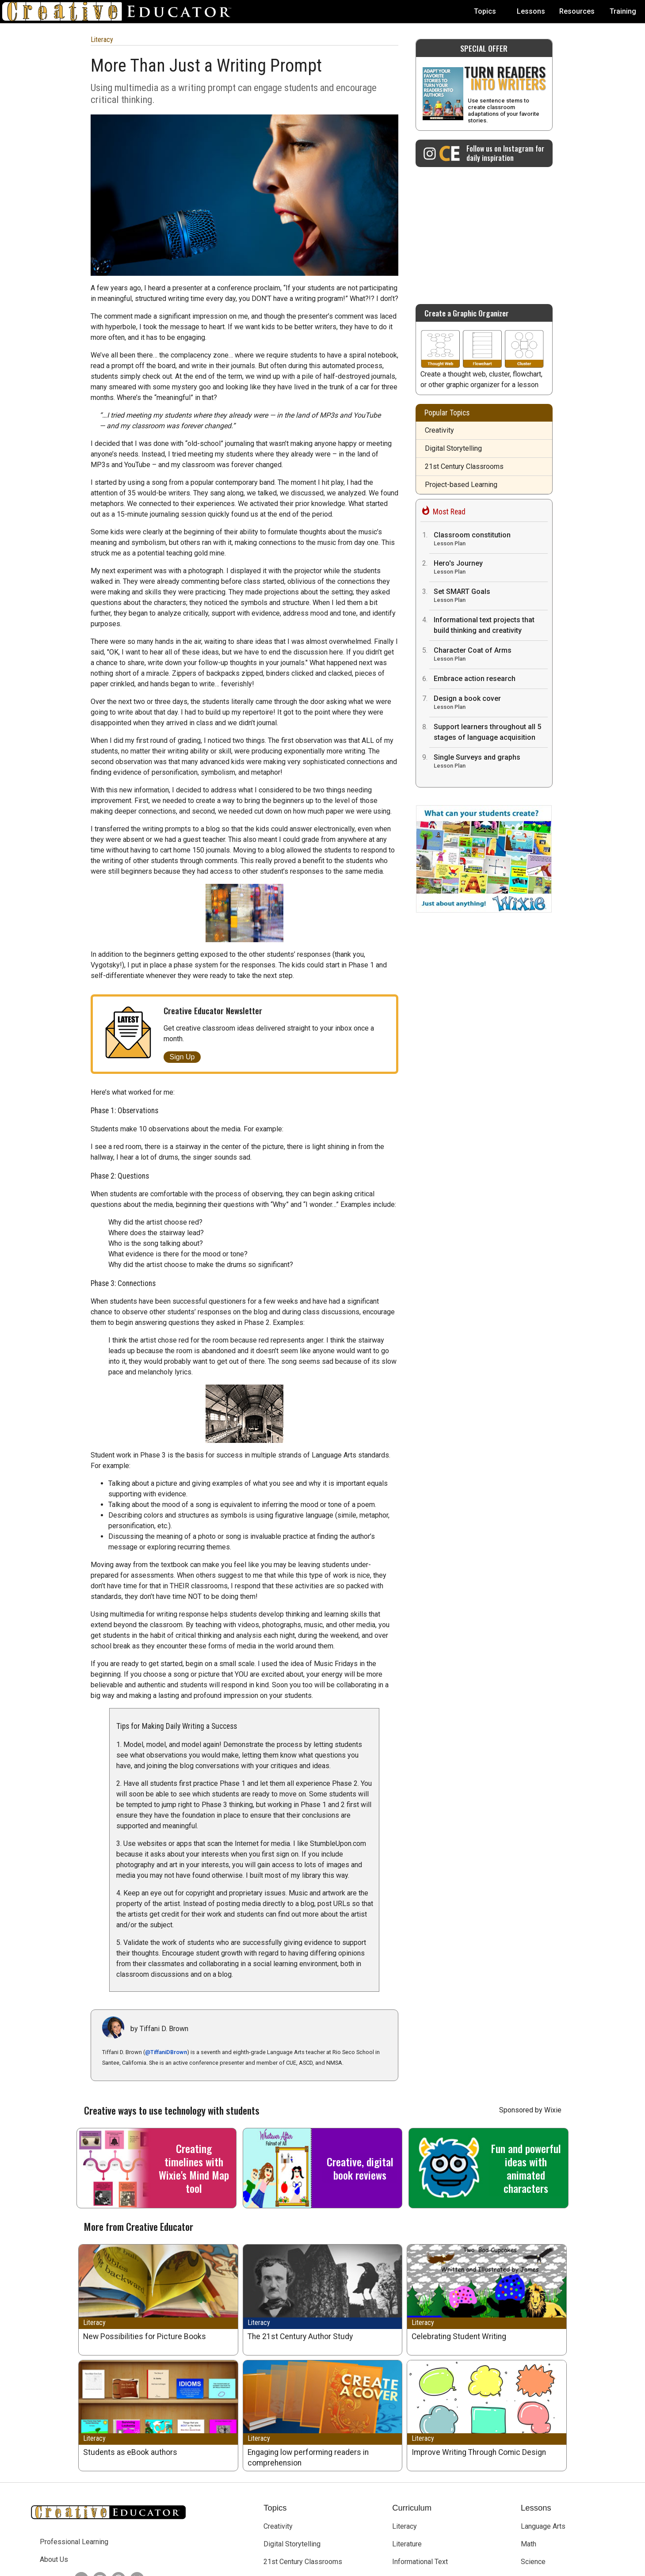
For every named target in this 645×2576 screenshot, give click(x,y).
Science (533, 2462)
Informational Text (420, 2462)
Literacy (102, 39)
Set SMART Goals (491, 596)
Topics (485, 11)
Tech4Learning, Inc (287, 2566)
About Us (54, 2460)
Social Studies (543, 2480)
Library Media (413, 2480)
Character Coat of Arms (491, 655)
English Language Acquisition (437, 2498)
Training (623, 11)
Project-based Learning (461, 484)
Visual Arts (537, 2498)
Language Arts (543, 2427)
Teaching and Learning (297, 2515)
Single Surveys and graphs (491, 762)
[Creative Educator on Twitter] (79, 2480)
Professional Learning (74, 2443)
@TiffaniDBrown (166, 1953)
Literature (407, 2445)
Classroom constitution (491, 540)
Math (528, 2445)
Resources (577, 11)
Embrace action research (474, 678)
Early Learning (285, 2480)
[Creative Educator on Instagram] (484, 153)
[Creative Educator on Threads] (116, 2480)
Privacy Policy (383, 2566)
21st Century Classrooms (464, 466)
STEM (401, 2515)
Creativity (439, 430)
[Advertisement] (484, 231)
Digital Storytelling (453, 448)
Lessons (531, 11)
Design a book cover (491, 703)
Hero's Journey (491, 568)
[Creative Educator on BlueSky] (135, 2480)
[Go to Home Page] (120, 11)
